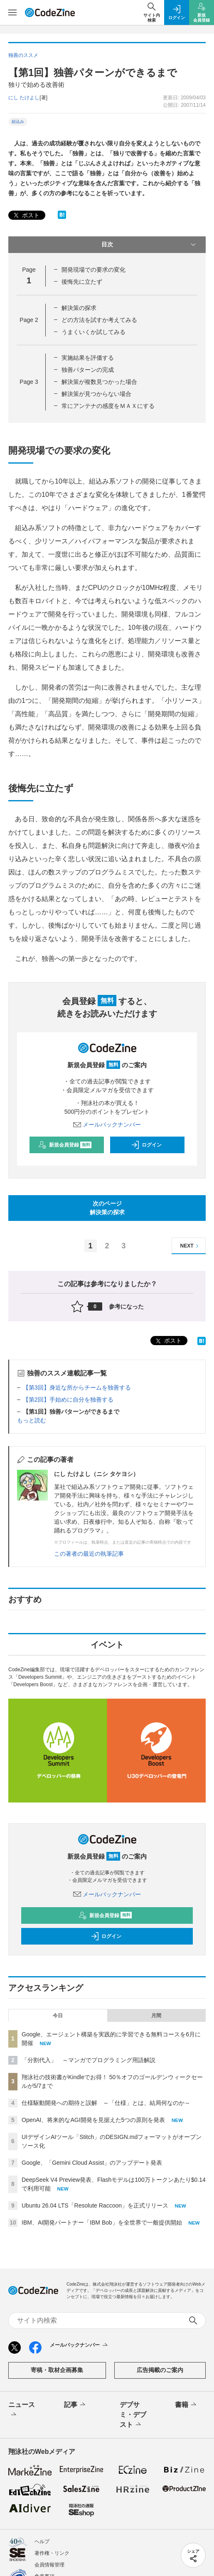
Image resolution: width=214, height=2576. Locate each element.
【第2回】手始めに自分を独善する (68, 1399)
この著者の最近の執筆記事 (89, 1553)
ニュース (21, 2410)
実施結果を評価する (87, 357)
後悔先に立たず (81, 281)
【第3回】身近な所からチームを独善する (77, 1387)
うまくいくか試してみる (93, 332)
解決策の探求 (78, 308)
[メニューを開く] (12, 12)
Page (29, 320)
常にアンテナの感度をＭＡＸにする (108, 406)
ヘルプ (41, 2541)
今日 (58, 2016)
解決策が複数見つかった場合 (99, 381)
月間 (156, 2016)
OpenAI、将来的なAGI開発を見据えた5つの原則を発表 (93, 2120)
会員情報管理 (49, 2565)
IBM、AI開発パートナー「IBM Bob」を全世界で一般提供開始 (102, 2222)
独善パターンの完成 (87, 369)
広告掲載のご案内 (160, 2370)
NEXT (190, 1246)
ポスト (25, 215)
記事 (75, 2405)
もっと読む (31, 1420)
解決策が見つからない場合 (96, 393)
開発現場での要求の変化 (93, 269)
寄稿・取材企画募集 (57, 2370)
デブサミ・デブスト (133, 2415)
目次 (149, 245)
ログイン (146, 1145)
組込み (18, 121)
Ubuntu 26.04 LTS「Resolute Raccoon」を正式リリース (95, 2205)
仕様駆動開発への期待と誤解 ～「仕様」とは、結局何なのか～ (106, 2103)
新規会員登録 (65, 1145)
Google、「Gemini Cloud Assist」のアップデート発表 (92, 2162)
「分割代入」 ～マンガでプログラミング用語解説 (88, 2060)
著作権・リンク (51, 2553)
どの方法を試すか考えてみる (99, 320)
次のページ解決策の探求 (107, 1208)
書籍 (186, 2405)
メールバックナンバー (107, 1124)
